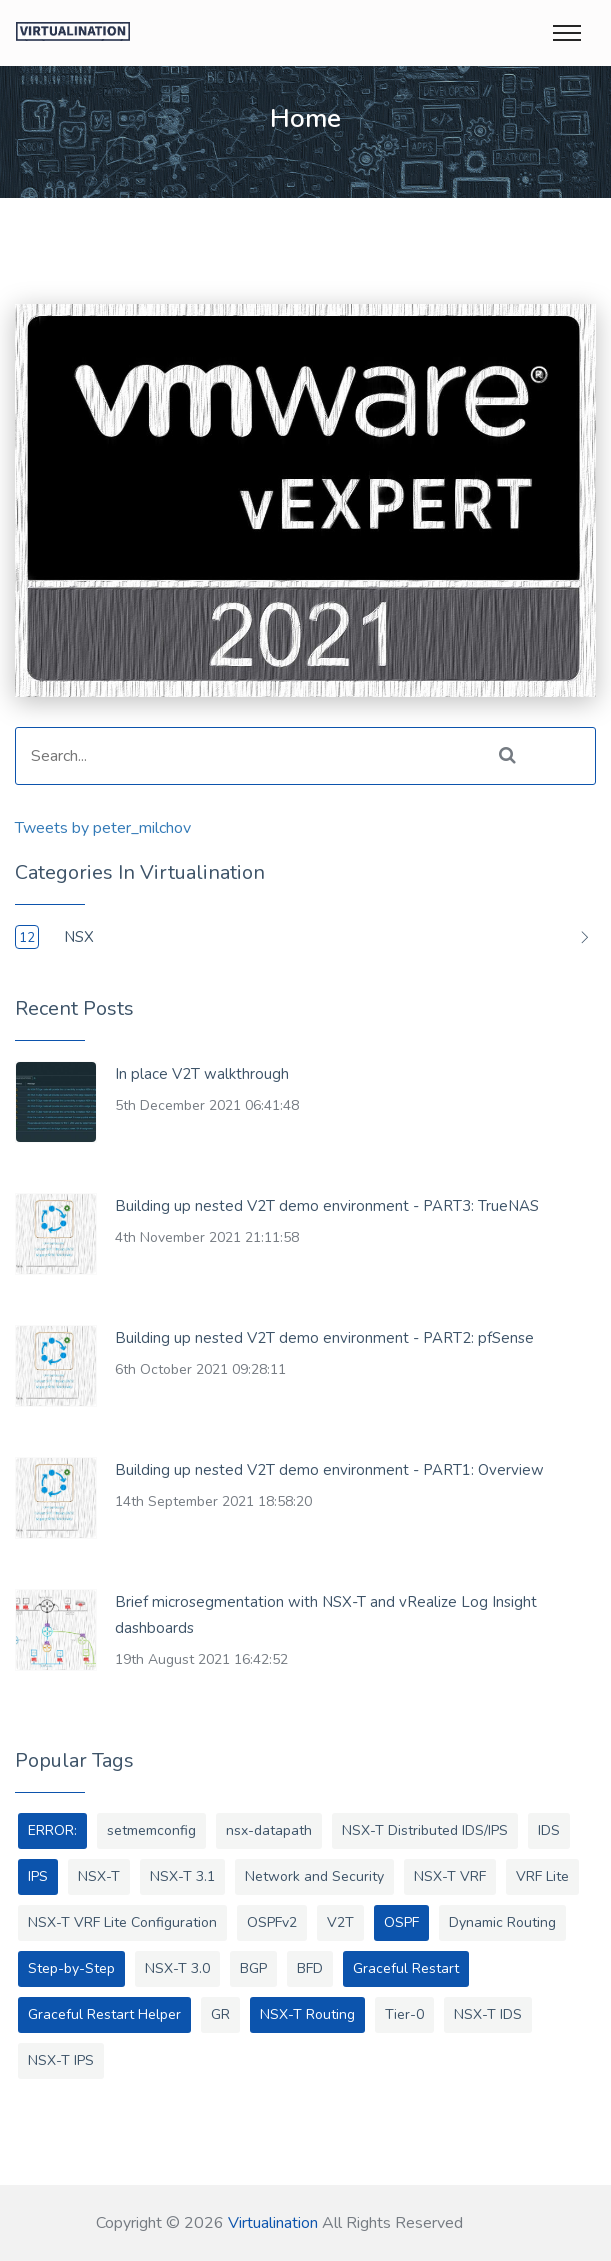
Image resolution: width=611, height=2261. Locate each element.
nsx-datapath (269, 1830)
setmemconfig (151, 1830)
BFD (310, 1968)
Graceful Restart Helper (104, 2014)
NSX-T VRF (450, 1876)
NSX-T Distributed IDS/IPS (425, 1830)
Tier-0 (404, 2014)
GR (220, 2014)
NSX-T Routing (307, 2014)
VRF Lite (542, 1876)
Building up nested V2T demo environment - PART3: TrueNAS (327, 1206)
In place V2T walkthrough (202, 1074)
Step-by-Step (71, 1968)
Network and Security (314, 1876)
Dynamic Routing (502, 1922)
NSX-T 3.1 (182, 1876)
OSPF (401, 1922)
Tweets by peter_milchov (103, 828)
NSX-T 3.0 (177, 1968)
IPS (38, 1876)
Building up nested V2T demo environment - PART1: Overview (329, 1470)
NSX (79, 937)
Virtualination (273, 2223)
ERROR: (52, 1830)
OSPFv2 (272, 1922)
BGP (253, 1968)
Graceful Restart (406, 1968)
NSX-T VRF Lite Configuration (122, 1922)
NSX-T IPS (61, 2060)
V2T (340, 1922)
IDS (549, 1830)
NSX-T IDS (488, 2014)
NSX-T (99, 1876)
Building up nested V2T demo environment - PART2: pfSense (324, 1338)
